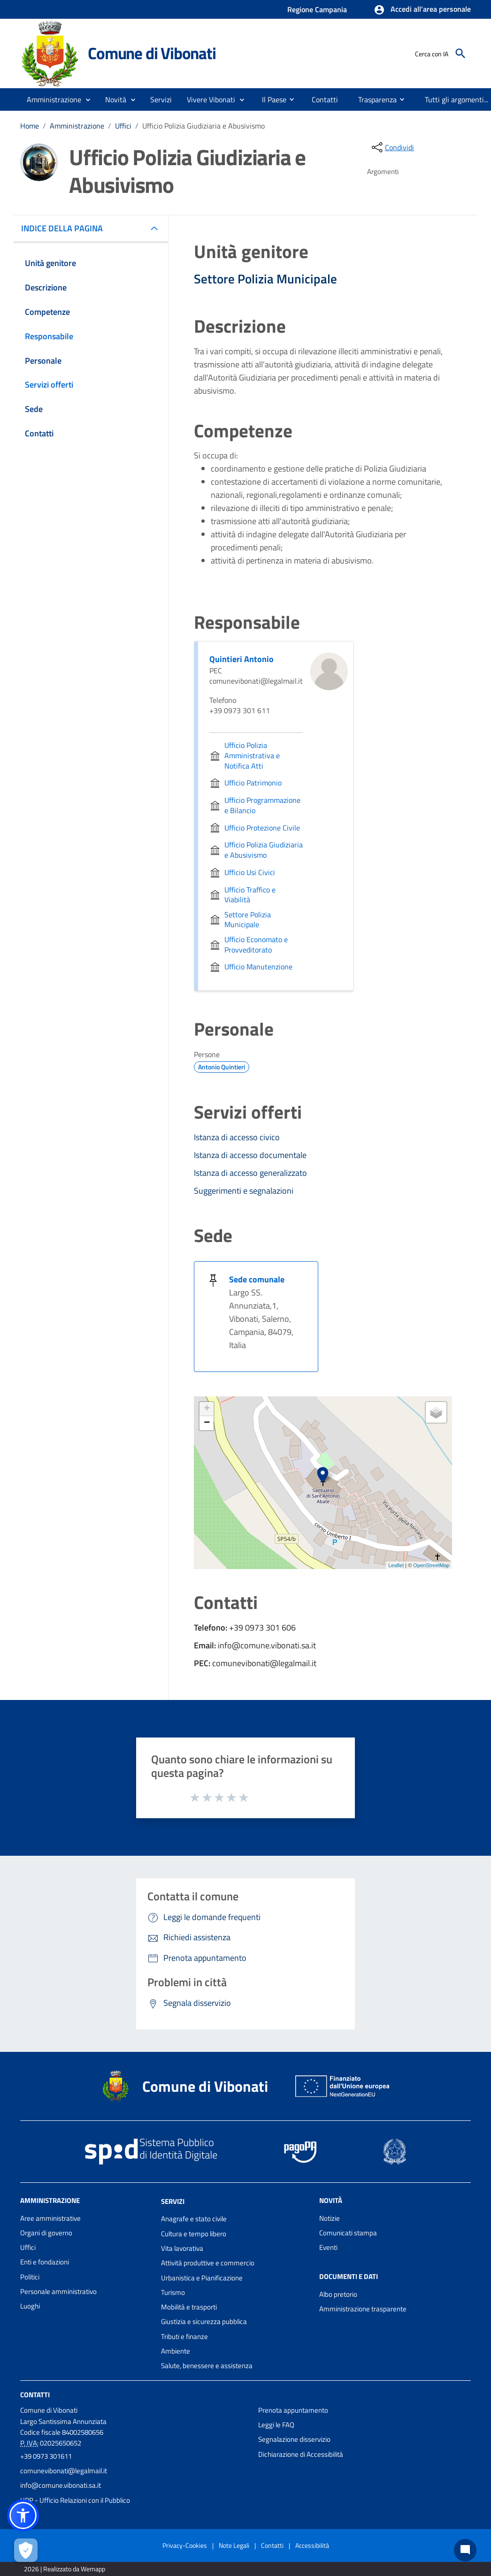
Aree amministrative (50, 2218)
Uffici (123, 125)
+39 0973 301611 (46, 2456)
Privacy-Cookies (184, 2545)
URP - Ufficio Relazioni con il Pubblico (75, 2500)
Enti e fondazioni (44, 2261)
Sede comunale (256, 1279)
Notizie (329, 2218)
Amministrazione (77, 125)
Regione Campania (317, 9)
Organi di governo (46, 2232)
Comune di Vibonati (151, 53)
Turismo (173, 2292)
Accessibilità (312, 2545)
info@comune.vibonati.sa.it (60, 2485)
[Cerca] (460, 53)
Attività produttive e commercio (207, 2262)
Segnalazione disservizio (294, 2439)
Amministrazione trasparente (363, 2308)
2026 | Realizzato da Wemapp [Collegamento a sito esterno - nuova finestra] (64, 2569)
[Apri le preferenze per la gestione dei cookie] (26, 2550)
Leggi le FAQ (276, 2424)
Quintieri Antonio (241, 659)
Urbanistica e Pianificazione (202, 2277)
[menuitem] (270, 99)
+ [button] (207, 1409)
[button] (422, 9)
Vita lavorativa (182, 2248)
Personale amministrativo (58, 2291)
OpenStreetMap (431, 1565)
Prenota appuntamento (293, 2410)
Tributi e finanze (184, 2336)
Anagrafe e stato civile (194, 2218)
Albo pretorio (338, 2294)
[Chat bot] (465, 2550)
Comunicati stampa (348, 2232)
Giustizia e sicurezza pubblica (204, 2321)
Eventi (328, 2247)
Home (29, 125)
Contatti (35, 2394)
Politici (29, 2276)
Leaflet (396, 1565)
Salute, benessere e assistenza (207, 2365)
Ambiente (175, 2351)
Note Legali (234, 2545)
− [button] (207, 1423)
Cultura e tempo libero (193, 2233)
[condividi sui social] (392, 147)
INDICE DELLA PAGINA (65, 228)
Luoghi (30, 2306)
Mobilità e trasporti (189, 2307)
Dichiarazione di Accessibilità (300, 2454)
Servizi (172, 2200)
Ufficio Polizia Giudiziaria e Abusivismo (203, 125)
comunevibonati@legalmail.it (63, 2470)
